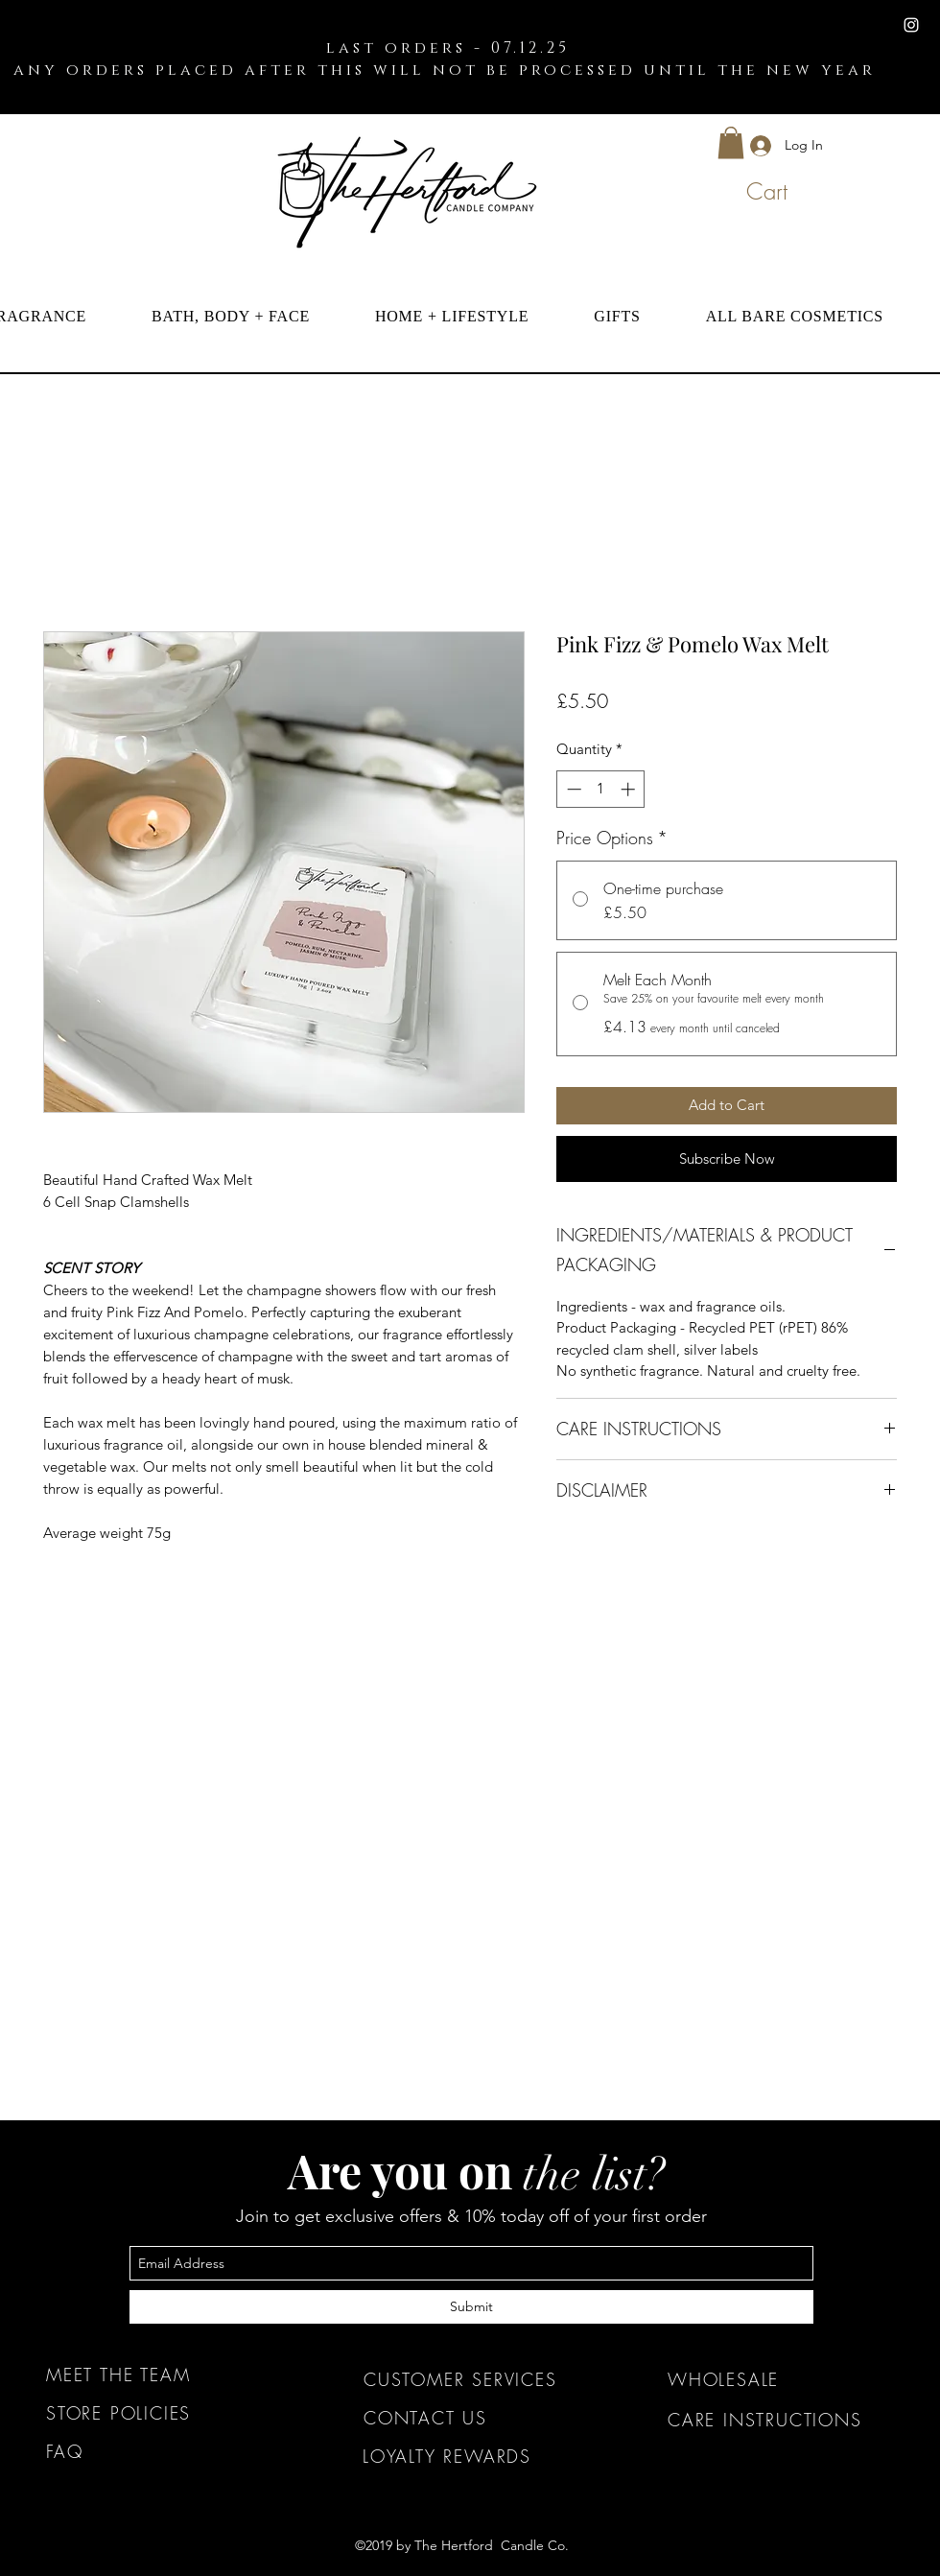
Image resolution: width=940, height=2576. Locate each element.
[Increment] (630, 789)
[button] (730, 142)
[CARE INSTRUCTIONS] (780, 2419)
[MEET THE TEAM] (158, 2374)
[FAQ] (158, 2451)
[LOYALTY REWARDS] (475, 2456)
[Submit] (471, 2307)
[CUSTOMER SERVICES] (476, 2379)
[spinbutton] (601, 789)
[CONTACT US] (476, 2418)
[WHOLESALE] (780, 2379)
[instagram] (911, 25)
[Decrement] (572, 789)
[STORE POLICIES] (158, 2413)
